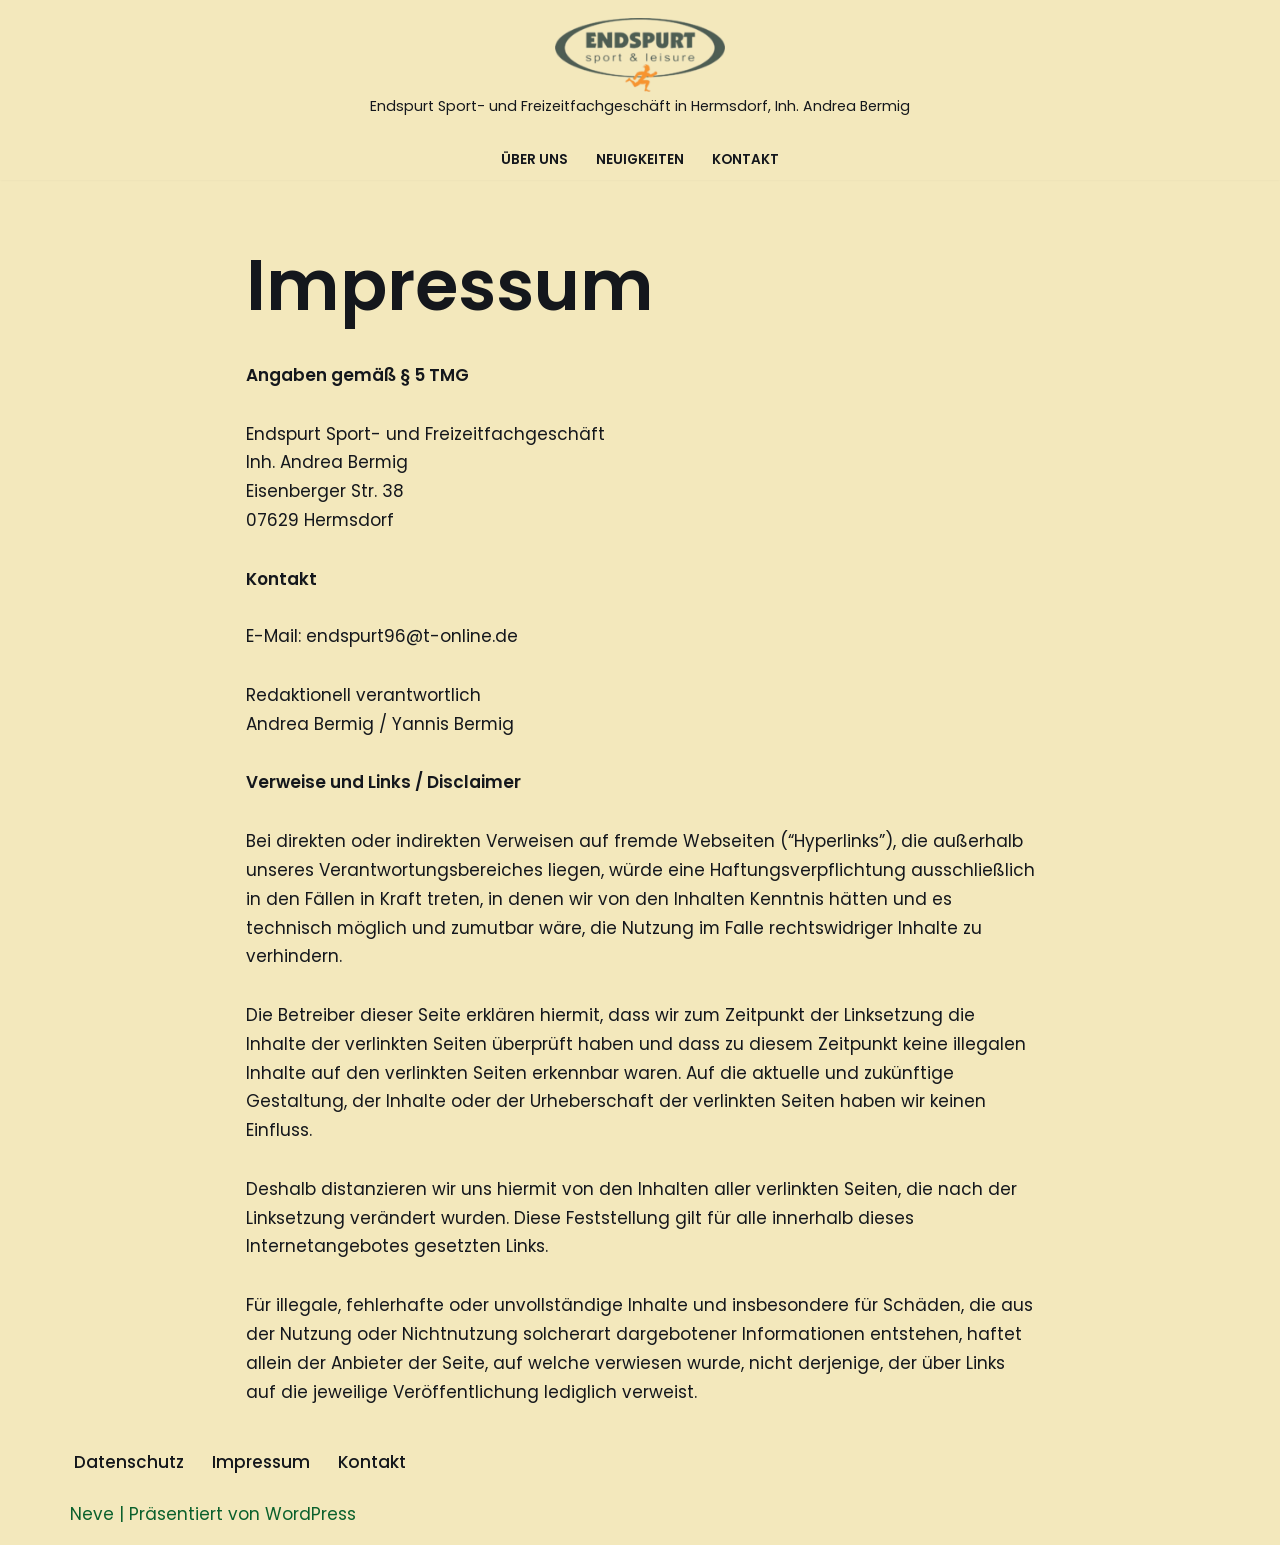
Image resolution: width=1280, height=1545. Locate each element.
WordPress (310, 1518)
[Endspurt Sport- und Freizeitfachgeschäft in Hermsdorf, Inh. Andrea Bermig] (640, 69)
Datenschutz (129, 1466)
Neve (92, 1518)
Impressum (261, 1466)
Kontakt (745, 159)
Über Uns (534, 159)
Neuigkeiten (640, 159)
